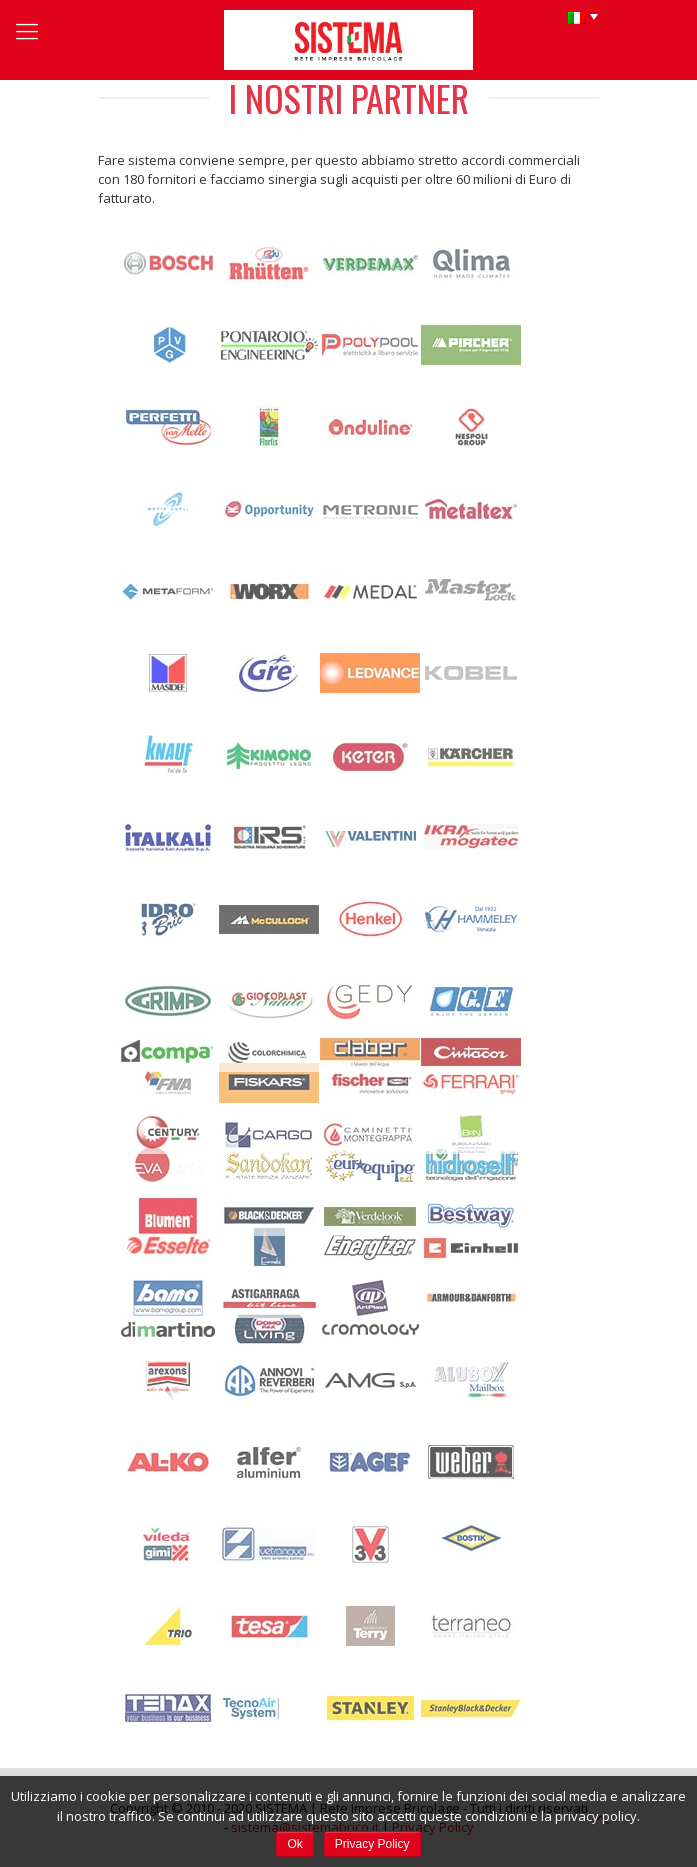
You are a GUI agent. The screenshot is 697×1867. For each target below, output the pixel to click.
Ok (294, 1844)
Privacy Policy (372, 1844)
